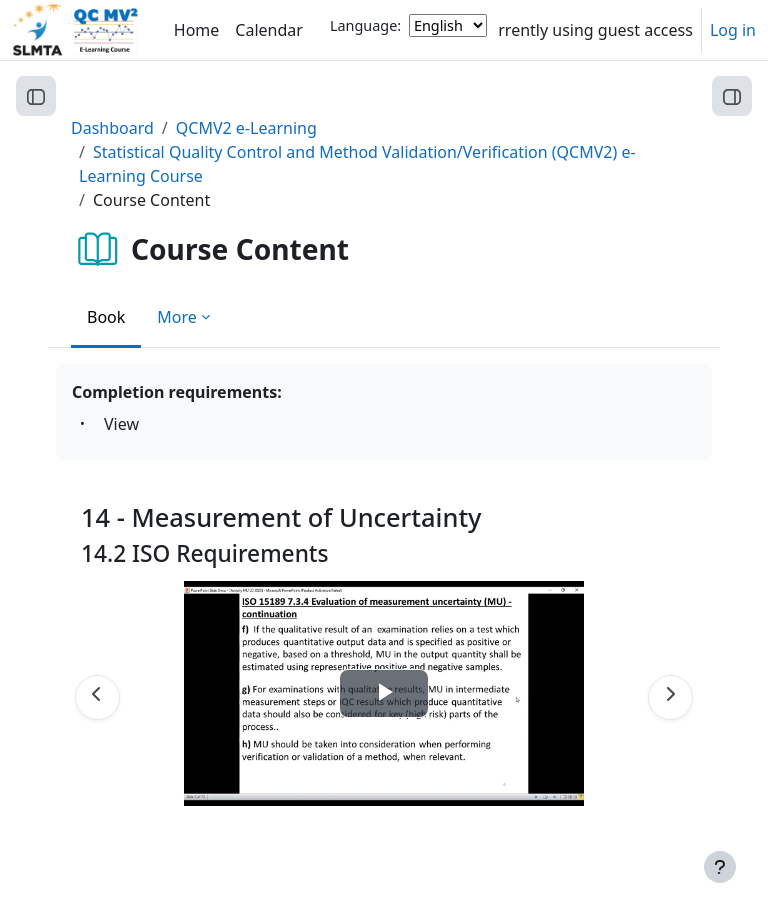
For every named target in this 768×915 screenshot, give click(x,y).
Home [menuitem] (197, 30)
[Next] (670, 697)
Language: (365, 25)
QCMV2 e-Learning (246, 128)
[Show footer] (720, 867)
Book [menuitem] (106, 317)
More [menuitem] (177, 317)
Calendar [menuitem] (269, 30)
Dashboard (112, 128)
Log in (733, 30)
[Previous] (97, 697)
